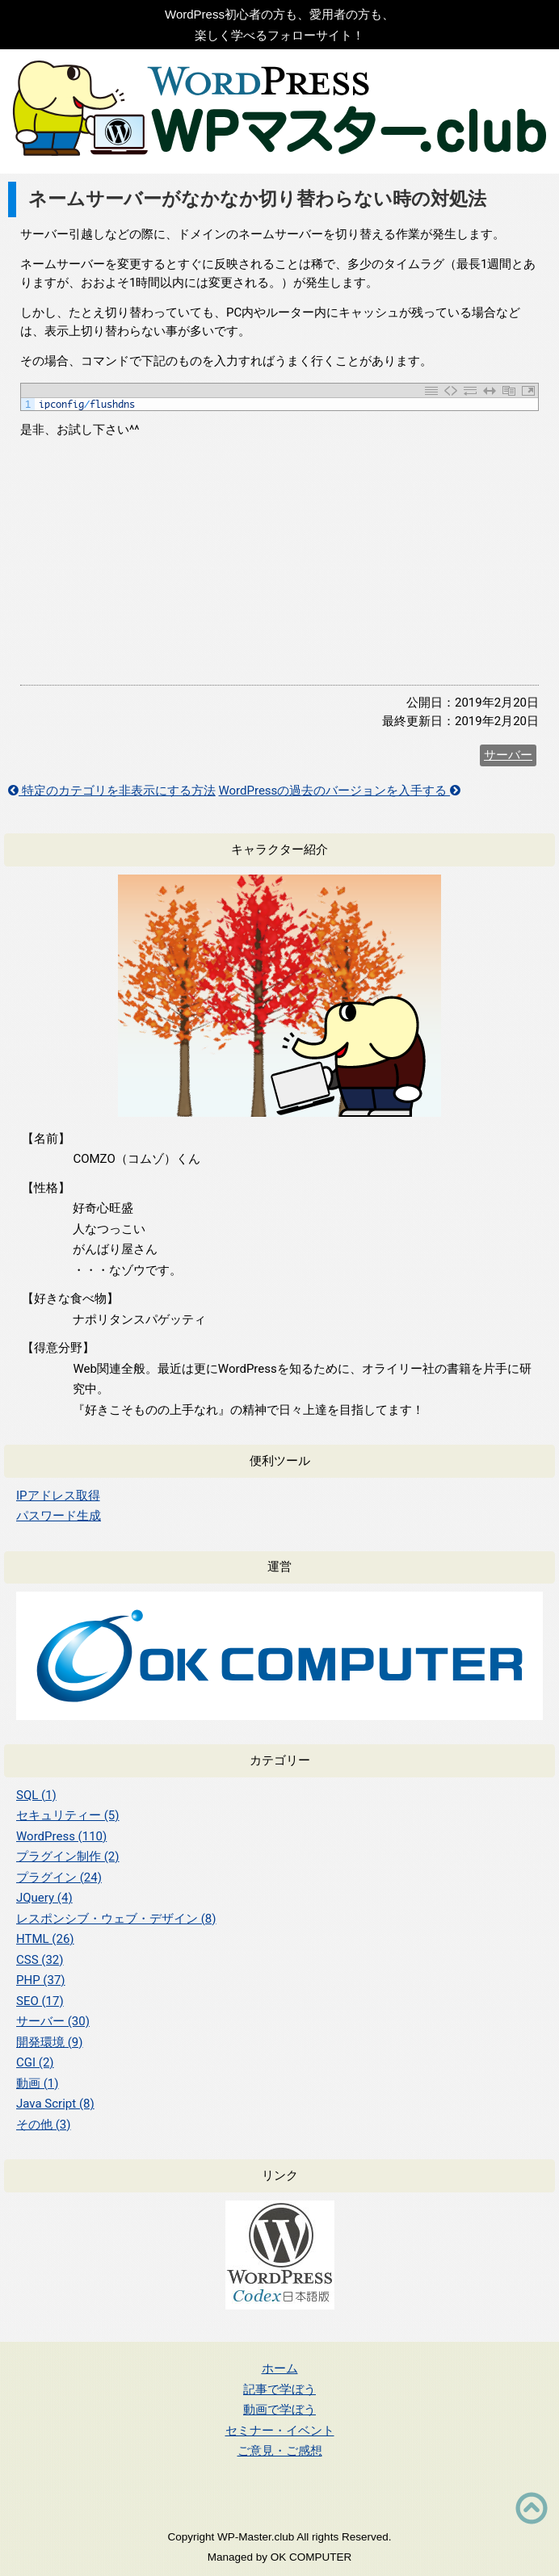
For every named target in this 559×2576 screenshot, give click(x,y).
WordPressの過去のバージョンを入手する (339, 790)
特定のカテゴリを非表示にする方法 (112, 790)
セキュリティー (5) (68, 1815)
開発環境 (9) (49, 2042)
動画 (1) (37, 2083)
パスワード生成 (58, 1515)
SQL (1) (36, 1795)
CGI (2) (35, 2062)
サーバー (508, 755)
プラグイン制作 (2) (68, 1856)
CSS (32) (40, 1960)
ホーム (280, 2368)
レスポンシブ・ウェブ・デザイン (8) (116, 1918)
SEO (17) (40, 2001)
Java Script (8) (55, 2103)
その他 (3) (43, 2124)
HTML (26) (45, 1939)
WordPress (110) (61, 1836)
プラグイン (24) (59, 1877)
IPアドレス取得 (58, 1495)
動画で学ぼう (279, 2409)
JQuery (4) (44, 1897)
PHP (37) (40, 1980)
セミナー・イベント (279, 2430)
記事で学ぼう (279, 2389)
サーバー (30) (53, 2021)
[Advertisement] (279, 564)
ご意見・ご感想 (279, 2450)
